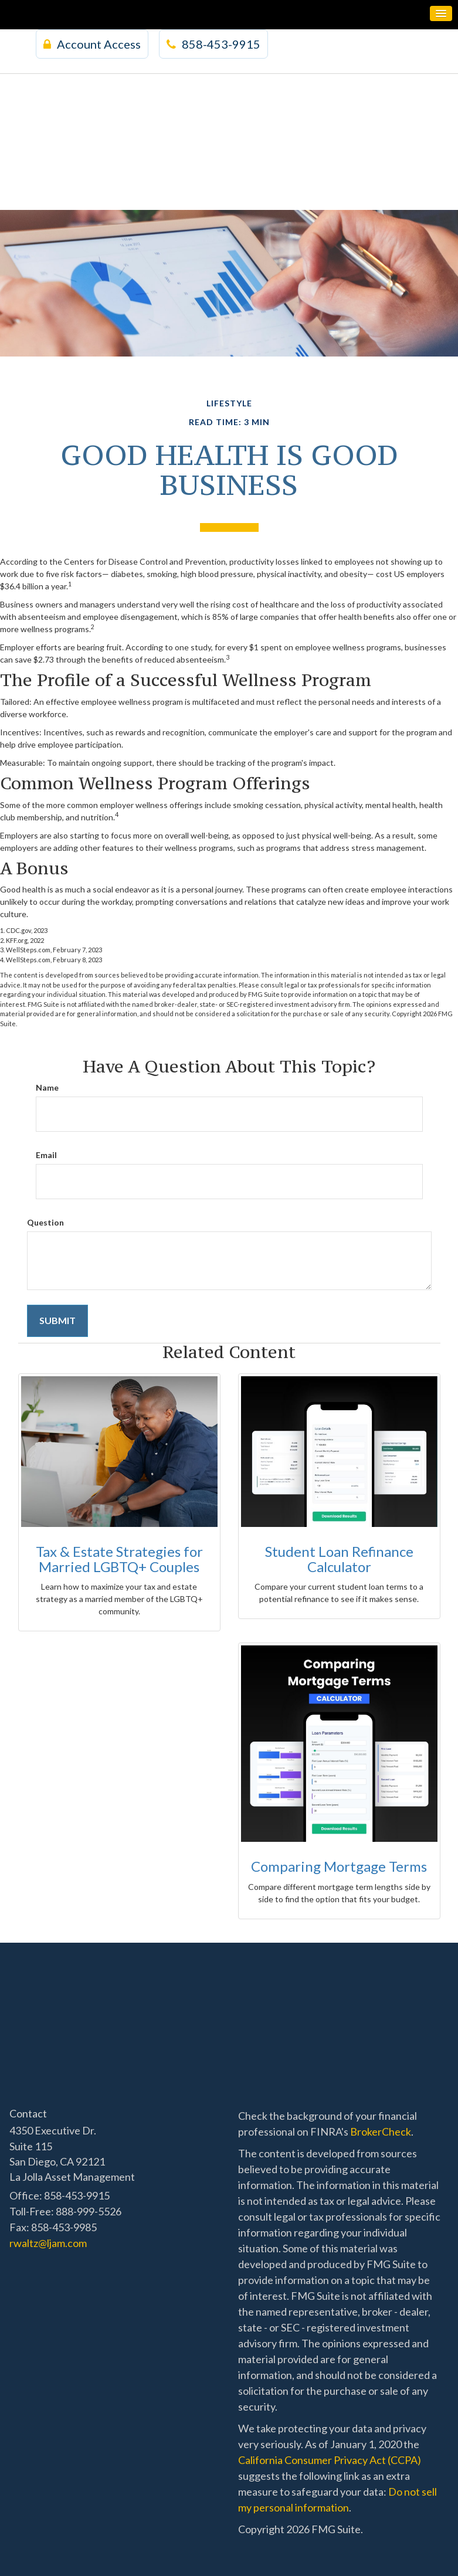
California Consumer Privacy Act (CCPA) (329, 2459)
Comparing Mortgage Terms (339, 1866)
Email (46, 1155)
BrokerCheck (380, 2131)
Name (47, 1087)
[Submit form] (57, 1321)
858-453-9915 (213, 44)
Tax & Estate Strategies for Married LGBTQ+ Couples (119, 1559)
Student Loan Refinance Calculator (339, 1559)
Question (45, 1222)
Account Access (92, 44)
